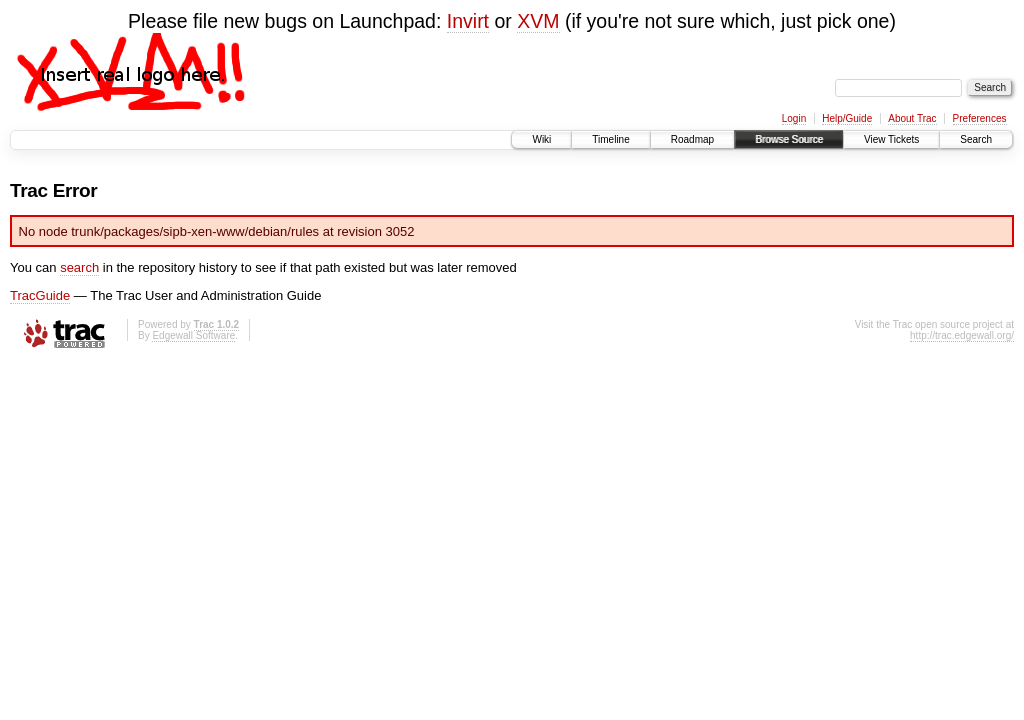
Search (976, 139)
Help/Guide (847, 118)
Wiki (541, 139)
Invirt (468, 21)
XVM (538, 21)
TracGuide (40, 295)
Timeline (610, 139)
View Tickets (891, 139)
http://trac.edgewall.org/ (962, 335)
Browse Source (789, 139)
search (79, 267)
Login (794, 118)
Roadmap (692, 139)
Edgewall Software (193, 335)
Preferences (980, 118)
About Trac (912, 118)
